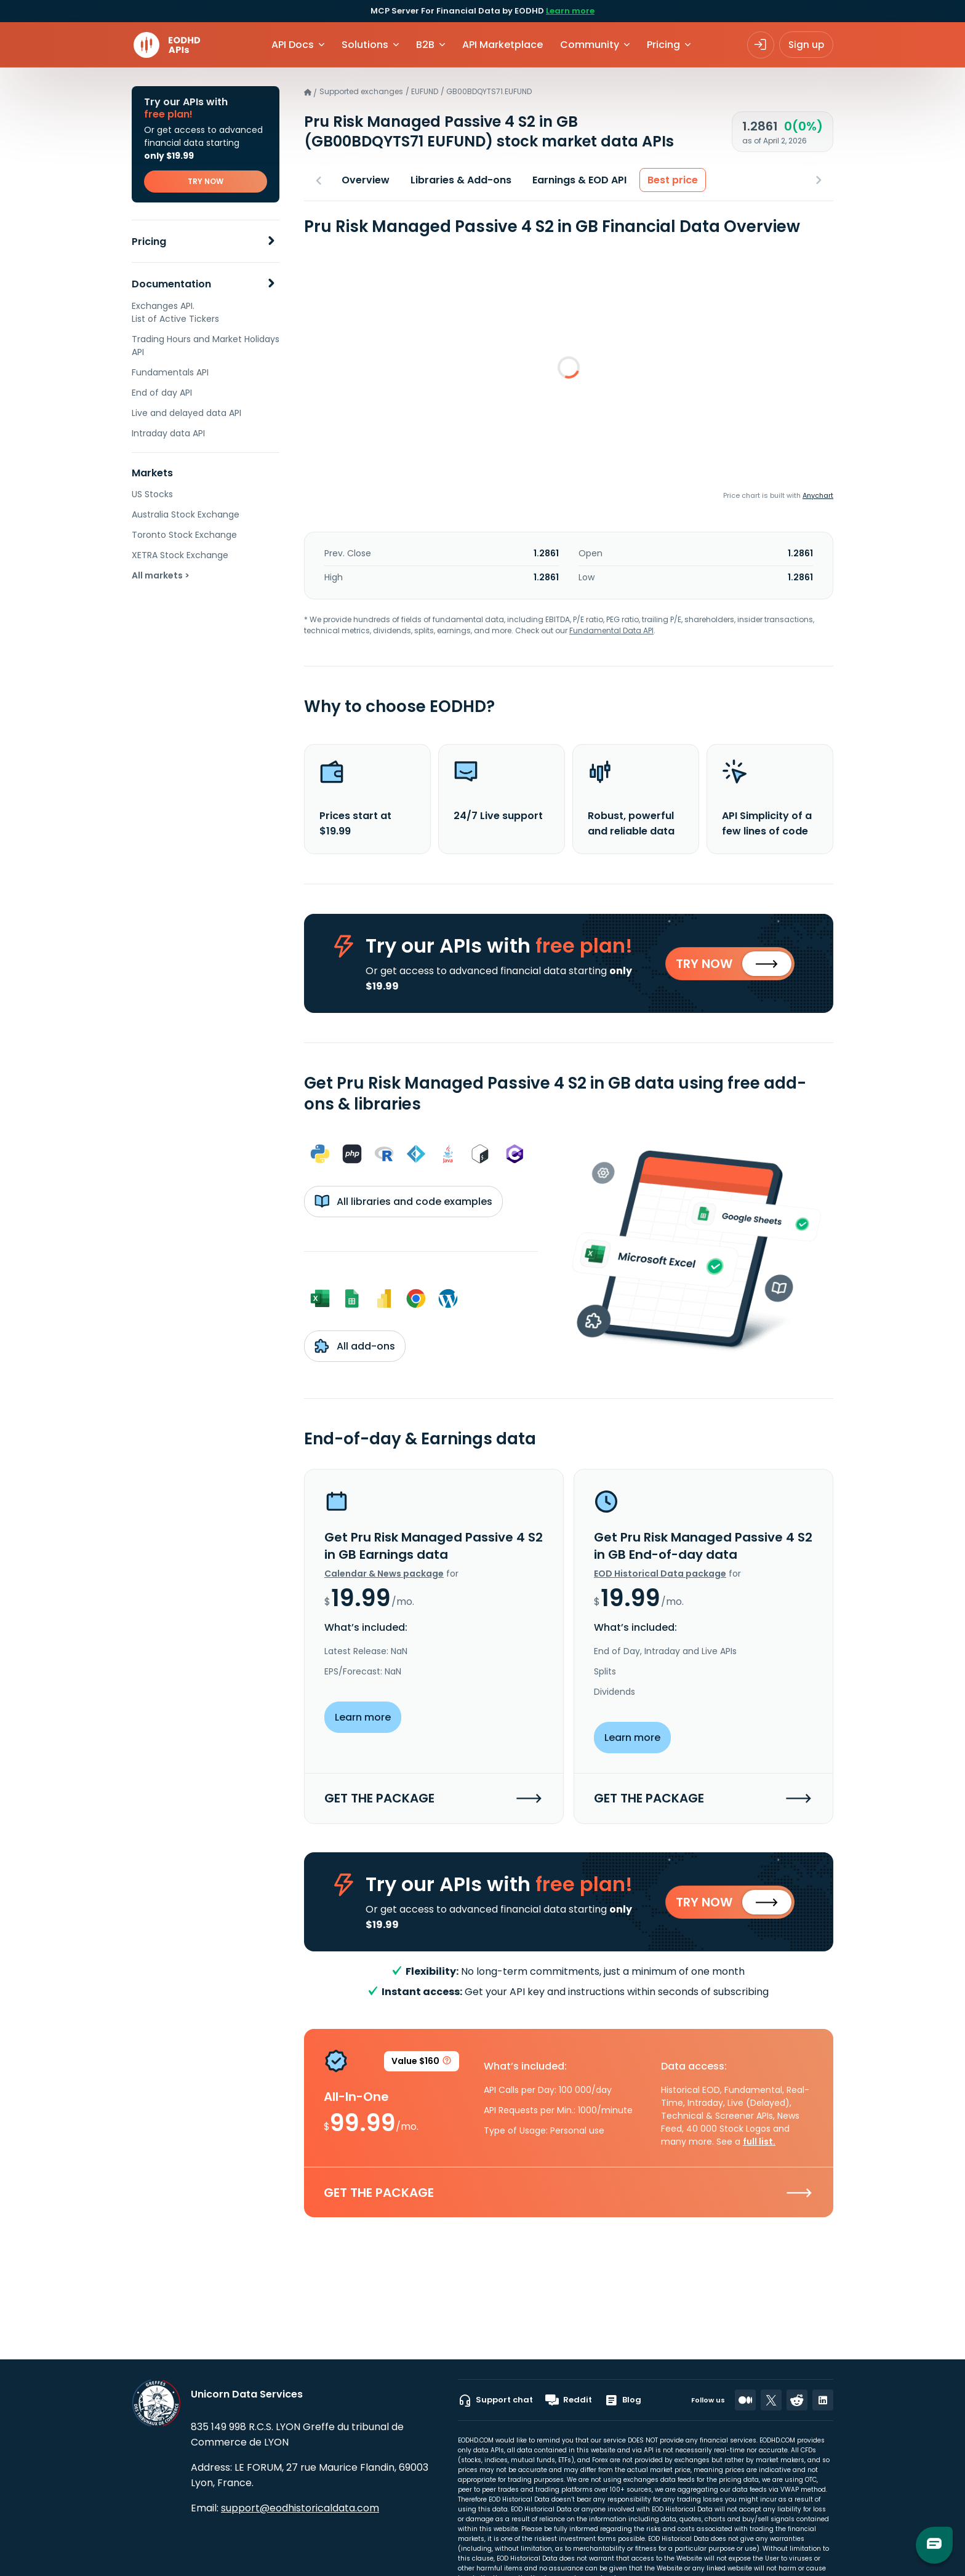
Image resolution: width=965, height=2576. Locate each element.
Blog (622, 2400)
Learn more (570, 11)
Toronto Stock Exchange (184, 535)
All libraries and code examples (403, 1201)
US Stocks (152, 494)
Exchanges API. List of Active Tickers (175, 312)
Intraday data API (168, 433)
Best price (672, 180)
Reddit (568, 2400)
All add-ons (354, 1346)
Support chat (495, 2400)
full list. (759, 2143)
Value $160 (421, 2063)
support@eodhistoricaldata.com (300, 2508)
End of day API (162, 392)
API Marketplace (502, 45)
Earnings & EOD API (579, 180)
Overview (366, 180)
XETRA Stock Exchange (180, 555)
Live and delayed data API (186, 413)
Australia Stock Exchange (185, 514)
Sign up (806, 44)
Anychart (818, 495)
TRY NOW (205, 181)
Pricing (149, 241)
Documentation (171, 284)
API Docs (292, 45)
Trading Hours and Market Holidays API (205, 345)
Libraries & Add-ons (460, 180)
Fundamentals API (170, 372)
